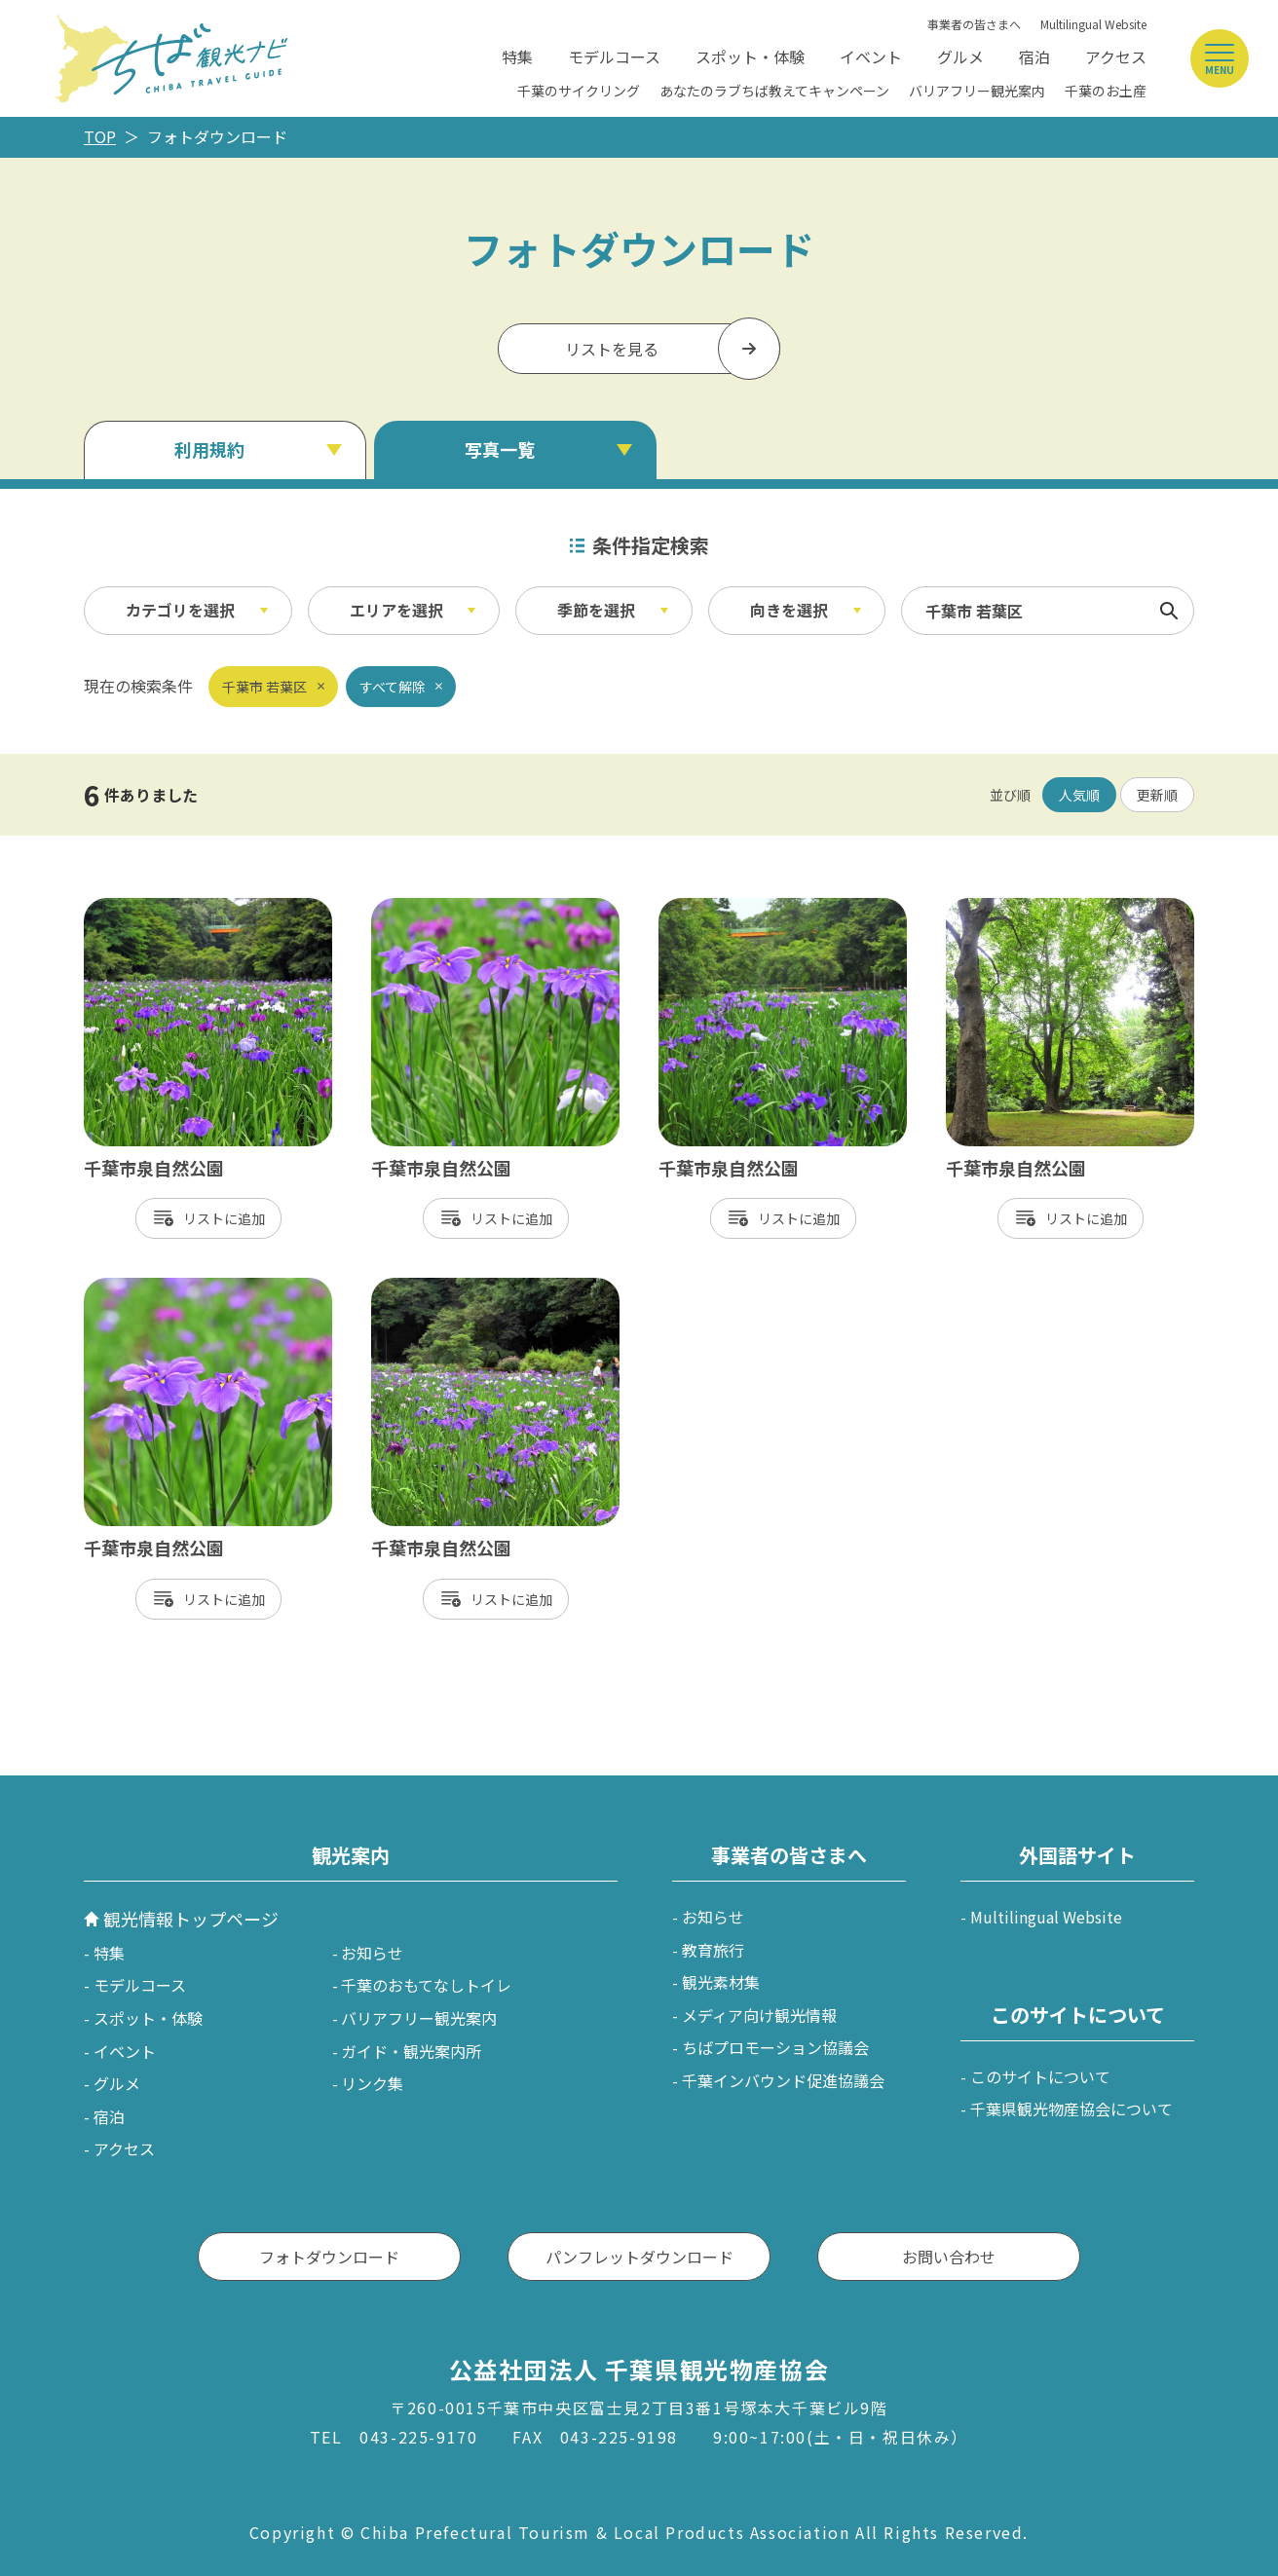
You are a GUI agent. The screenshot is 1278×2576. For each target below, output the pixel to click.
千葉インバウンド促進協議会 (783, 2080)
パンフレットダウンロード (639, 2256)
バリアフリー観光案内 (977, 90)
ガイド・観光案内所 (411, 2051)
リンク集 (372, 2083)
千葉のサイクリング (578, 90)
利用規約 (209, 449)
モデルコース (614, 56)
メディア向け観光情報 (759, 2015)
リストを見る (611, 348)
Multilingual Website (1093, 24)
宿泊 (1034, 56)
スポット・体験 (750, 56)
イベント (871, 56)
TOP (100, 136)
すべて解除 (392, 686)
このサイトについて (1040, 2076)
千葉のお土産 (1105, 90)
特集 (517, 56)
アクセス (1115, 56)
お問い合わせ (949, 2256)
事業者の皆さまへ (974, 24)
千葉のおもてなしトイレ (426, 1985)
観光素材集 (721, 1982)
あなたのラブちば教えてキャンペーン (774, 90)
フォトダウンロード (329, 2256)
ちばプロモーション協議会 (775, 2047)
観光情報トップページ (191, 1918)
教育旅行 (713, 1949)
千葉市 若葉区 (264, 686)
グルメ (960, 56)
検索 (1168, 610)
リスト (203, 1218)
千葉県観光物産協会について (1071, 2108)
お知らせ (372, 1952)
